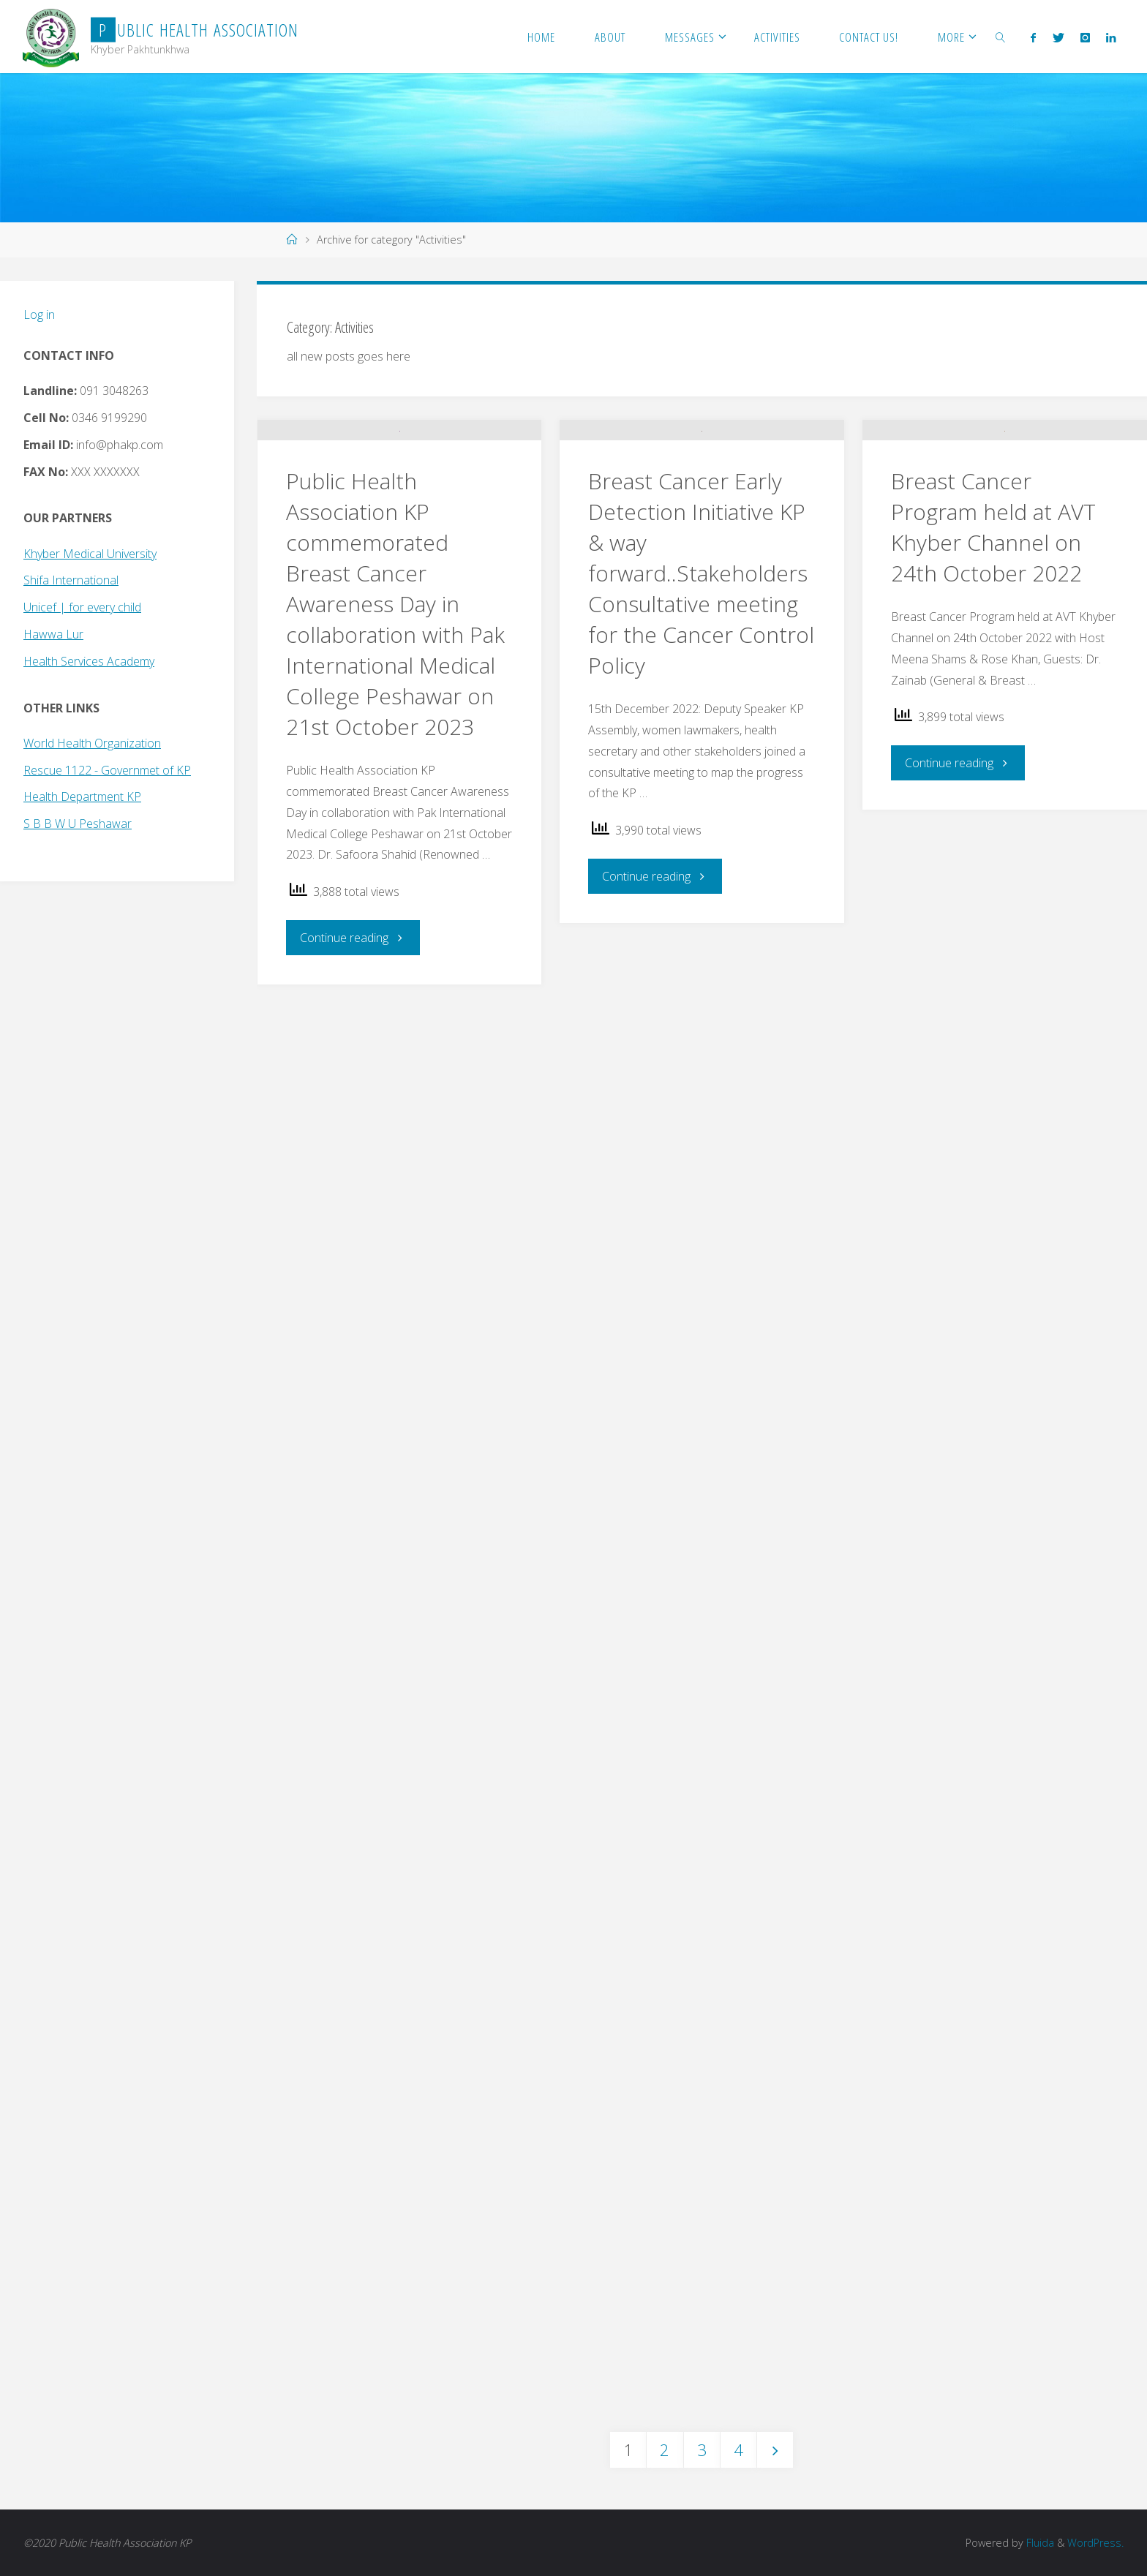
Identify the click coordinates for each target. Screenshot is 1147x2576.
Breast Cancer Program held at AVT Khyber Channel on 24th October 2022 (993, 620)
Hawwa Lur (53, 634)
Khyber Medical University (90, 554)
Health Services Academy (88, 661)
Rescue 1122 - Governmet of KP (107, 770)
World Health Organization (92, 743)
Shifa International (71, 580)
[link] (1001, 36)
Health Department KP (82, 796)
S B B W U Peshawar (77, 824)
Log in (39, 314)
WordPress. (1095, 2543)
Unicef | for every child (82, 607)
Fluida (1038, 2543)
